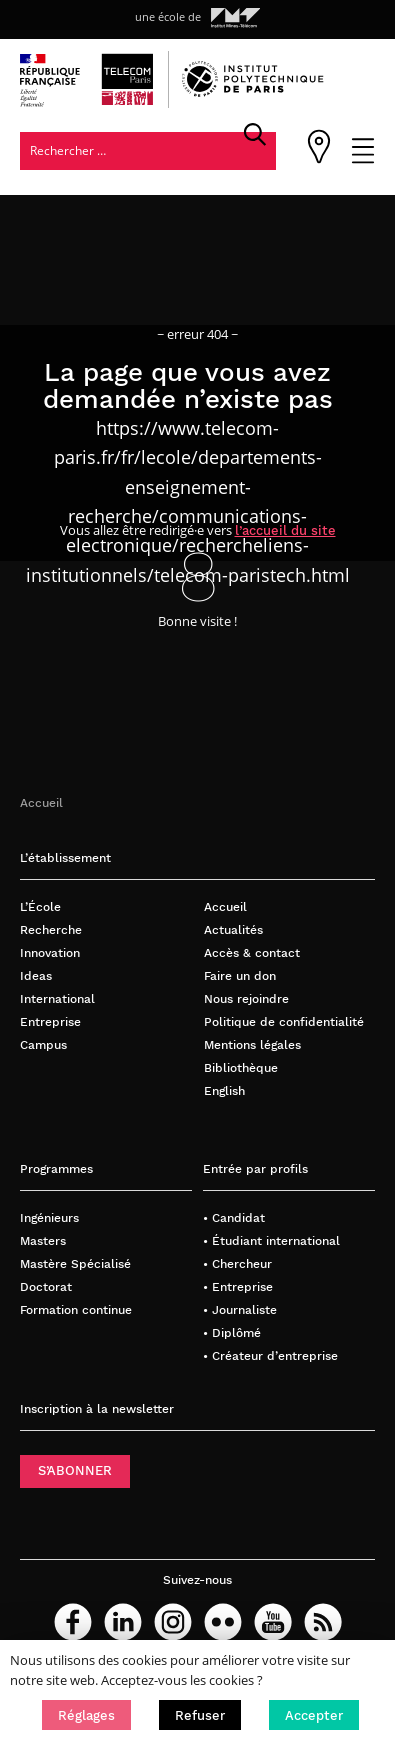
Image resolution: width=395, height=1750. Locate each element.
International (57, 998)
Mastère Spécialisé (75, 1263)
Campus (43, 1044)
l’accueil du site (285, 530)
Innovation (50, 952)
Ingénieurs (49, 1217)
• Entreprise (238, 1286)
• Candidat (234, 1217)
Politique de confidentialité (284, 1021)
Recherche (51, 929)
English (224, 1090)
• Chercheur (237, 1263)
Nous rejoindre (246, 998)
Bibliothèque (241, 1067)
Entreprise (50, 1021)
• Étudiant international (271, 1240)
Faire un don (240, 975)
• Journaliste (240, 1309)
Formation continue (76, 1309)
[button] (86, 1715)
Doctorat (46, 1286)
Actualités (233, 929)
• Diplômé (232, 1332)
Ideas (36, 975)
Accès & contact (252, 952)
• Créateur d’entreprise (270, 1355)
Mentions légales (252, 1044)
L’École (40, 906)
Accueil (41, 802)
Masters (43, 1240)
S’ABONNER (75, 1470)
